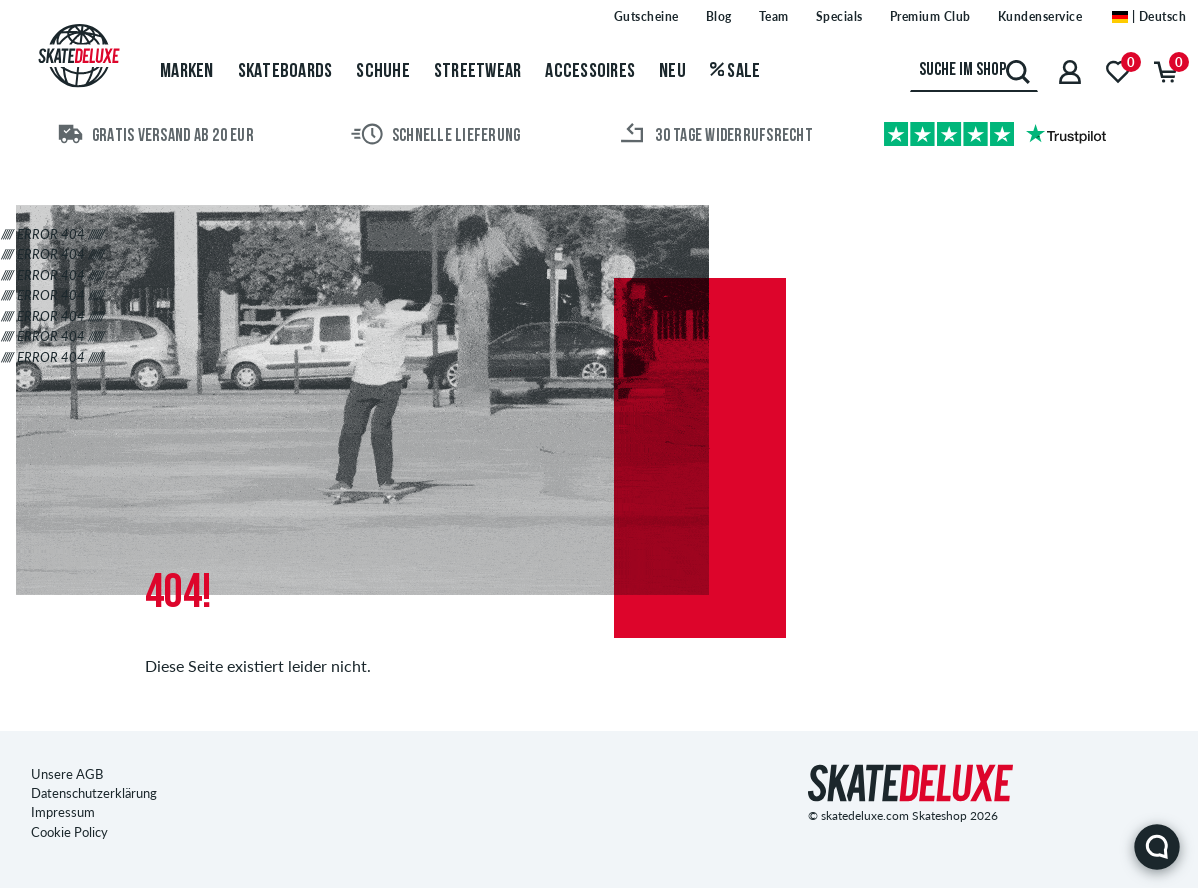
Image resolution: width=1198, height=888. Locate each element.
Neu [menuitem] (672, 72)
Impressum (63, 812)
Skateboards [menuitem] (285, 72)
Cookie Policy (69, 832)
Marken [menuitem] (187, 72)
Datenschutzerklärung (94, 793)
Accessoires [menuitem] (590, 72)
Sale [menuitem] (735, 72)
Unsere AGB (67, 774)
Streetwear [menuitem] (478, 72)
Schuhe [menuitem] (383, 72)
